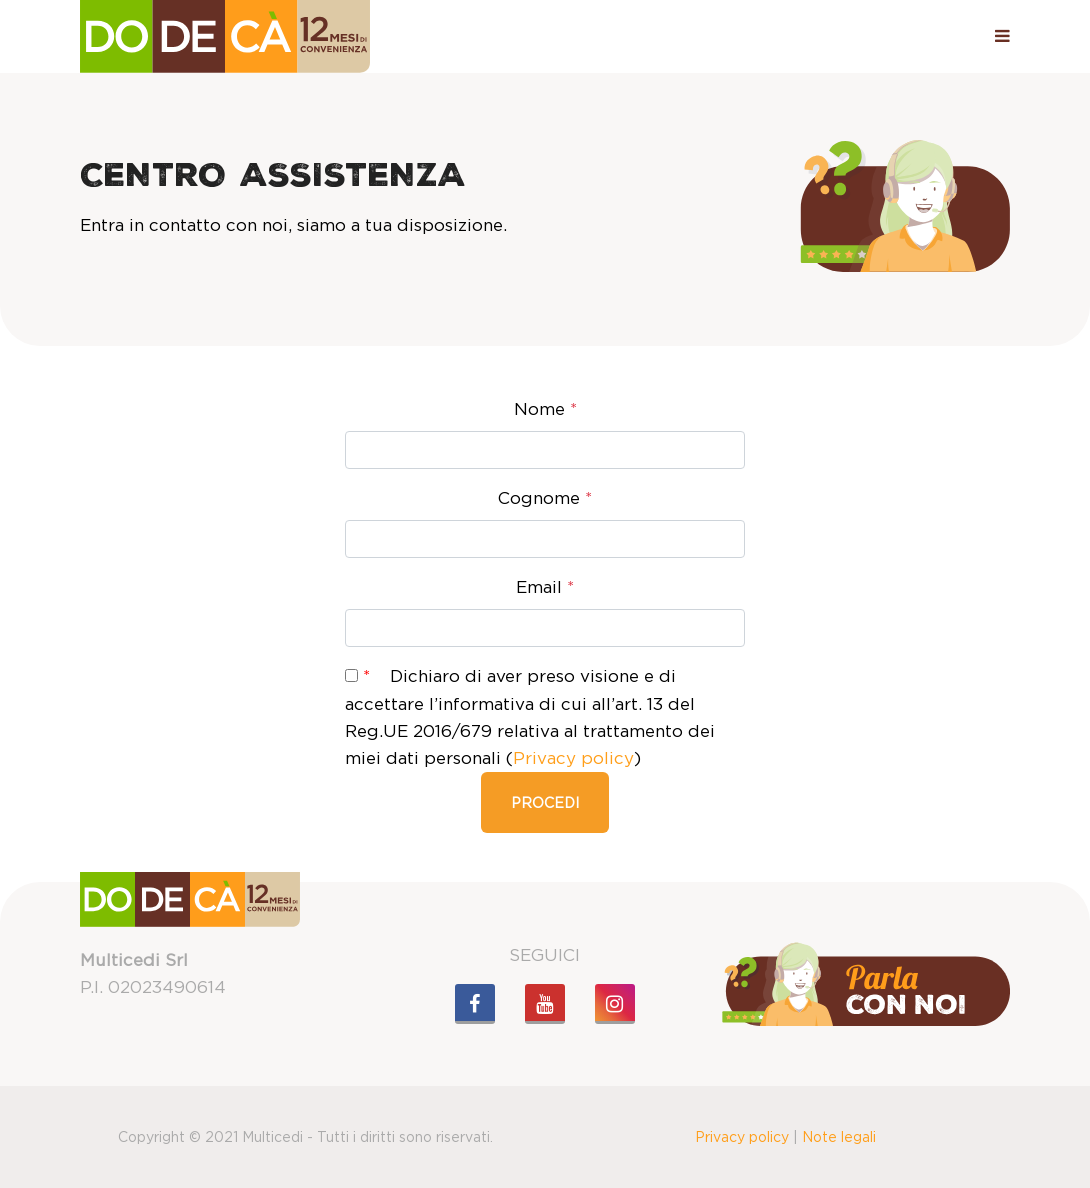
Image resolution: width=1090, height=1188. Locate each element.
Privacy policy (573, 758)
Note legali (839, 1136)
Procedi (545, 802)
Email (545, 587)
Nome (545, 409)
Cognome (545, 498)
